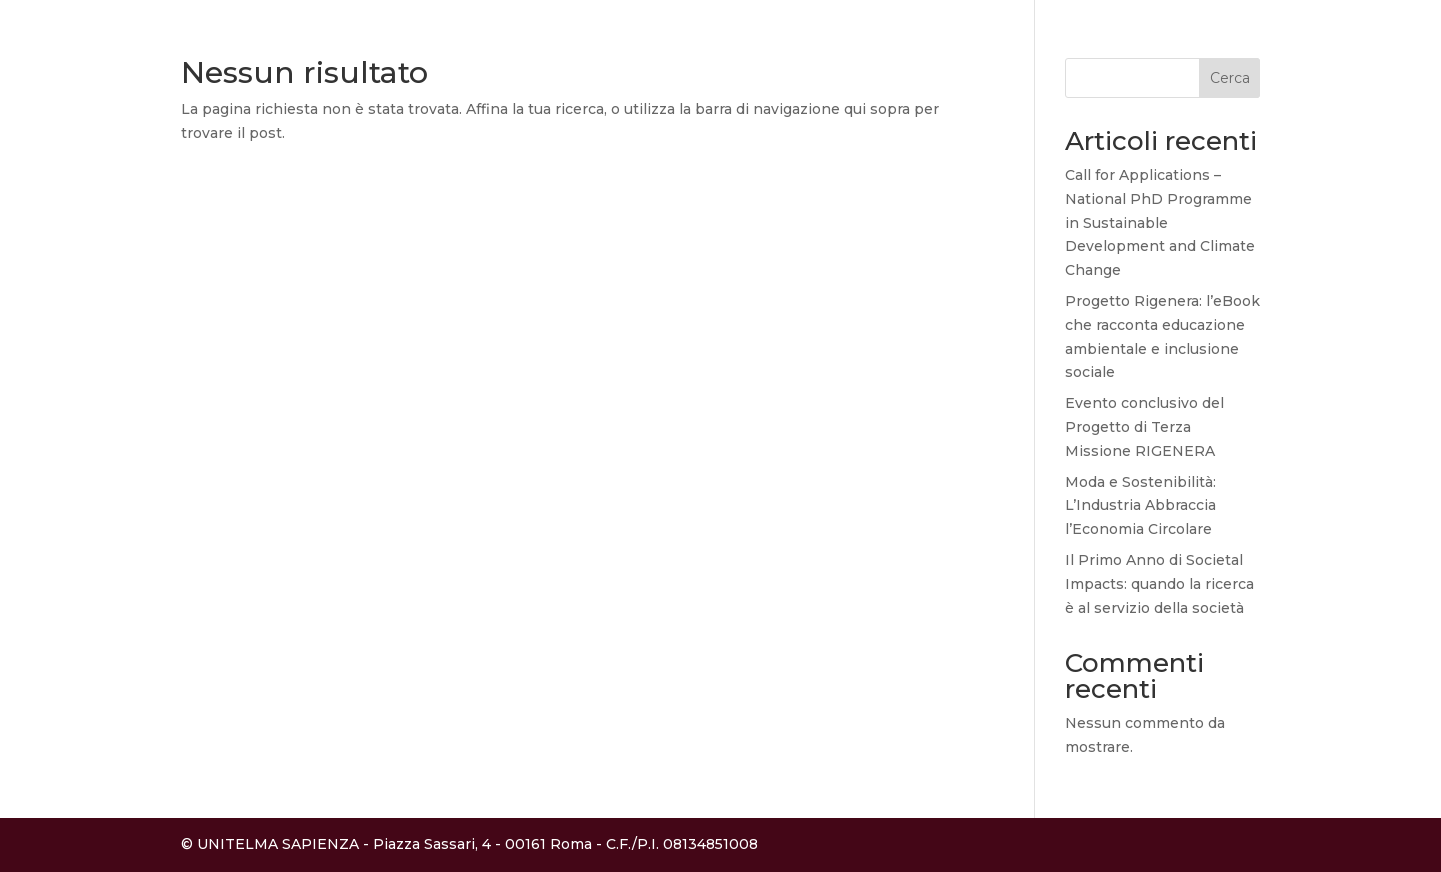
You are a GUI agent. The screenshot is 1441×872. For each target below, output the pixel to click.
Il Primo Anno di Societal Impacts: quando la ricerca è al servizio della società (1159, 584)
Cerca (1230, 78)
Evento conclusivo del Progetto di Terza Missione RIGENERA (1144, 427)
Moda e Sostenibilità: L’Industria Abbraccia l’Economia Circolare (1140, 506)
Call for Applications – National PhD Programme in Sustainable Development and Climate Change (1160, 222)
